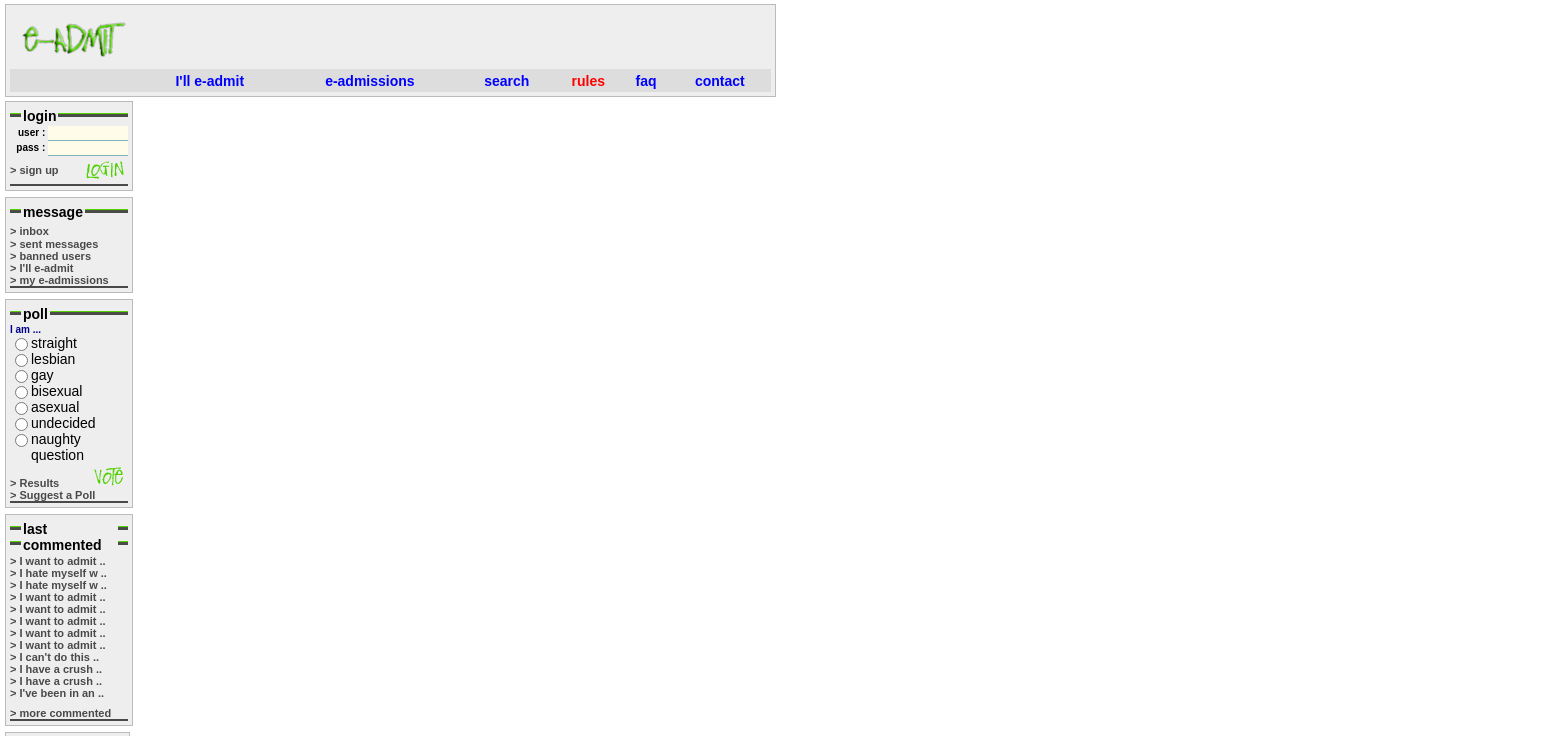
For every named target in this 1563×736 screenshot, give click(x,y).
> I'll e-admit (41, 268)
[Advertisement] (456, 39)
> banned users (50, 256)
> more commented (60, 713)
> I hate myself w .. (58, 573)
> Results (34, 483)
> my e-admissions (59, 280)
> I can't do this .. (54, 657)
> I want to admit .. (58, 561)
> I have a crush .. (56, 669)
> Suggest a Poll (52, 495)
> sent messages (54, 244)
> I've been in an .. (57, 693)
